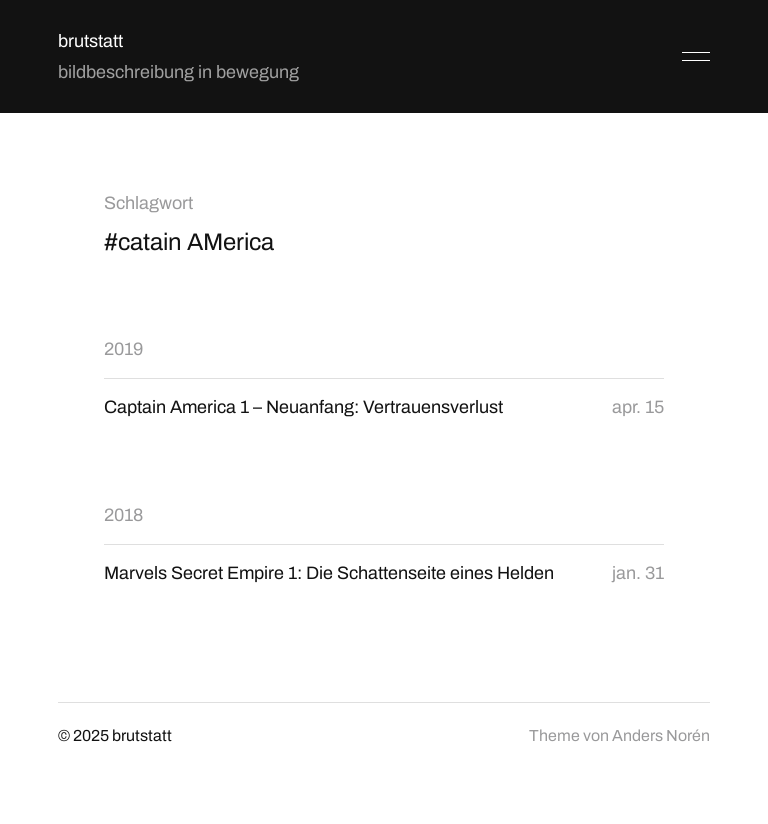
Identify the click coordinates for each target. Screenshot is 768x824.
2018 (123, 515)
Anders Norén (661, 735)
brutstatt (90, 41)
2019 (123, 349)
